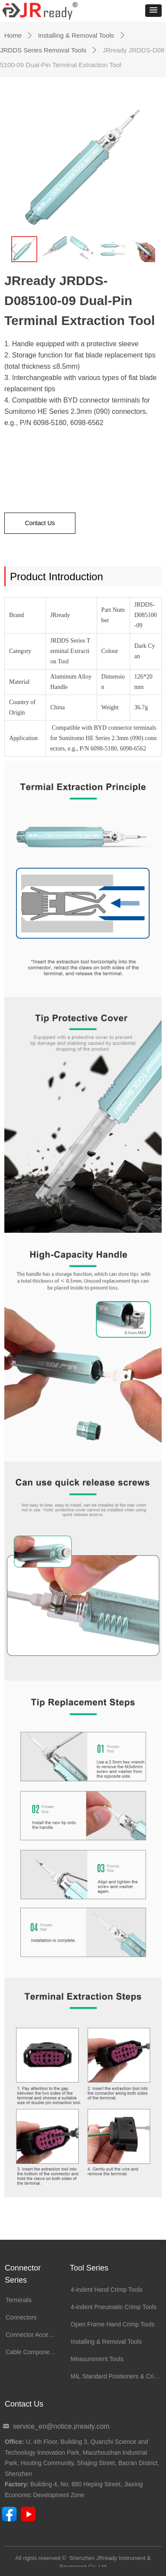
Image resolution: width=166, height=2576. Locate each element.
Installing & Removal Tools (76, 35)
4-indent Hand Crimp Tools (107, 2289)
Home (13, 35)
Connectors (21, 2317)
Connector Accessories (33, 2334)
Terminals (19, 2300)
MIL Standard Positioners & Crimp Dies (118, 2376)
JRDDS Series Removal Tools (43, 50)
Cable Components (32, 2352)
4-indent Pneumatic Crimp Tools (113, 2306)
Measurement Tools (97, 2358)
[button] (153, 10)
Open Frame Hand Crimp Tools (112, 2324)
